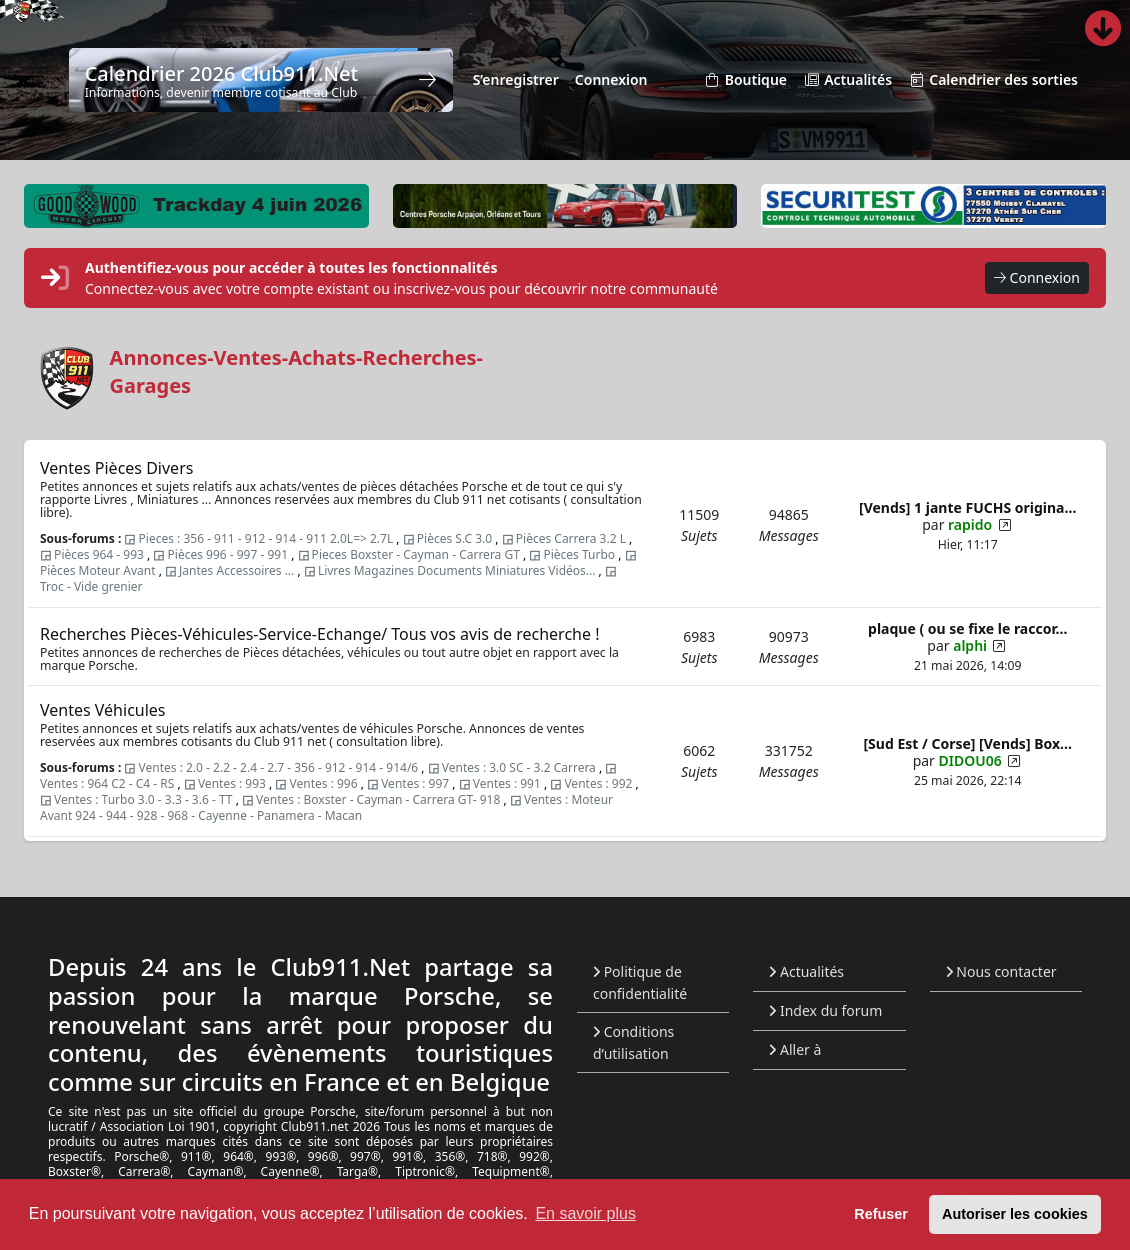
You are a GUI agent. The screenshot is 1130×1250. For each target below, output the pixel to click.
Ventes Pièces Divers (116, 468)
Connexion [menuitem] (611, 79)
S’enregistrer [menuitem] (516, 79)
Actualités (806, 971)
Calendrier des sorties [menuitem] (993, 80)
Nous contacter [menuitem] (1001, 971)
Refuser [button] (881, 1214)
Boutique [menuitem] (745, 80)
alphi (970, 645)
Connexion (1037, 278)
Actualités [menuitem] (847, 80)
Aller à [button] (795, 1049)
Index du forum (825, 1010)
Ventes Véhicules (103, 710)
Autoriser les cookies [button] (1015, 1214)
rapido (970, 524)
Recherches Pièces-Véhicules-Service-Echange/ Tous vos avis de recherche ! (319, 634)
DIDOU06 (970, 760)
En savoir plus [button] (585, 1213)
